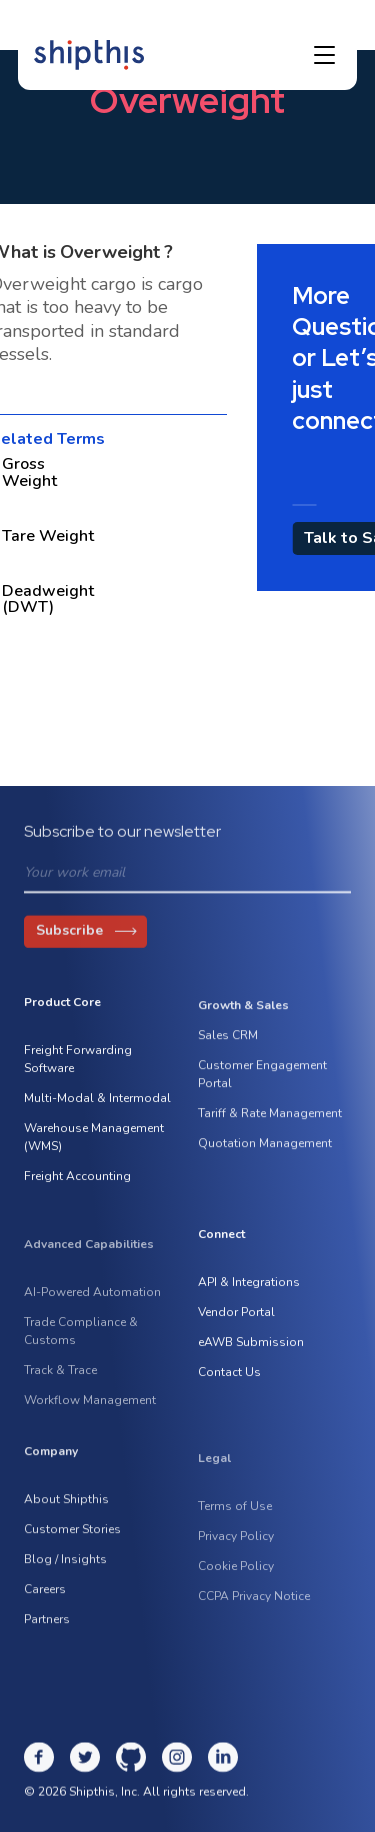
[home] (89, 55)
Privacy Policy (236, 1552)
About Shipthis (66, 1509)
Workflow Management (90, 1416)
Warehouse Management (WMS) (94, 1142)
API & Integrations (249, 1287)
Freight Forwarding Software (78, 1064)
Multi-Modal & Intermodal (97, 1103)
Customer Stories (72, 1539)
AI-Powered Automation (92, 1308)
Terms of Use (235, 1522)
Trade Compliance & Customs (81, 1347)
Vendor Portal (236, 1317)
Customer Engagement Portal (262, 1084)
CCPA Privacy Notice (254, 1612)
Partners (47, 1629)
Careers (45, 1599)
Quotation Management (265, 1153)
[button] (324, 55)
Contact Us (229, 1377)
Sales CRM (228, 1045)
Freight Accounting (77, 1181)
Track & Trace (60, 1386)
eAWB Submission (251, 1347)
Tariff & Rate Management (270, 1123)
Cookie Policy (236, 1582)
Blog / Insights (65, 1569)
